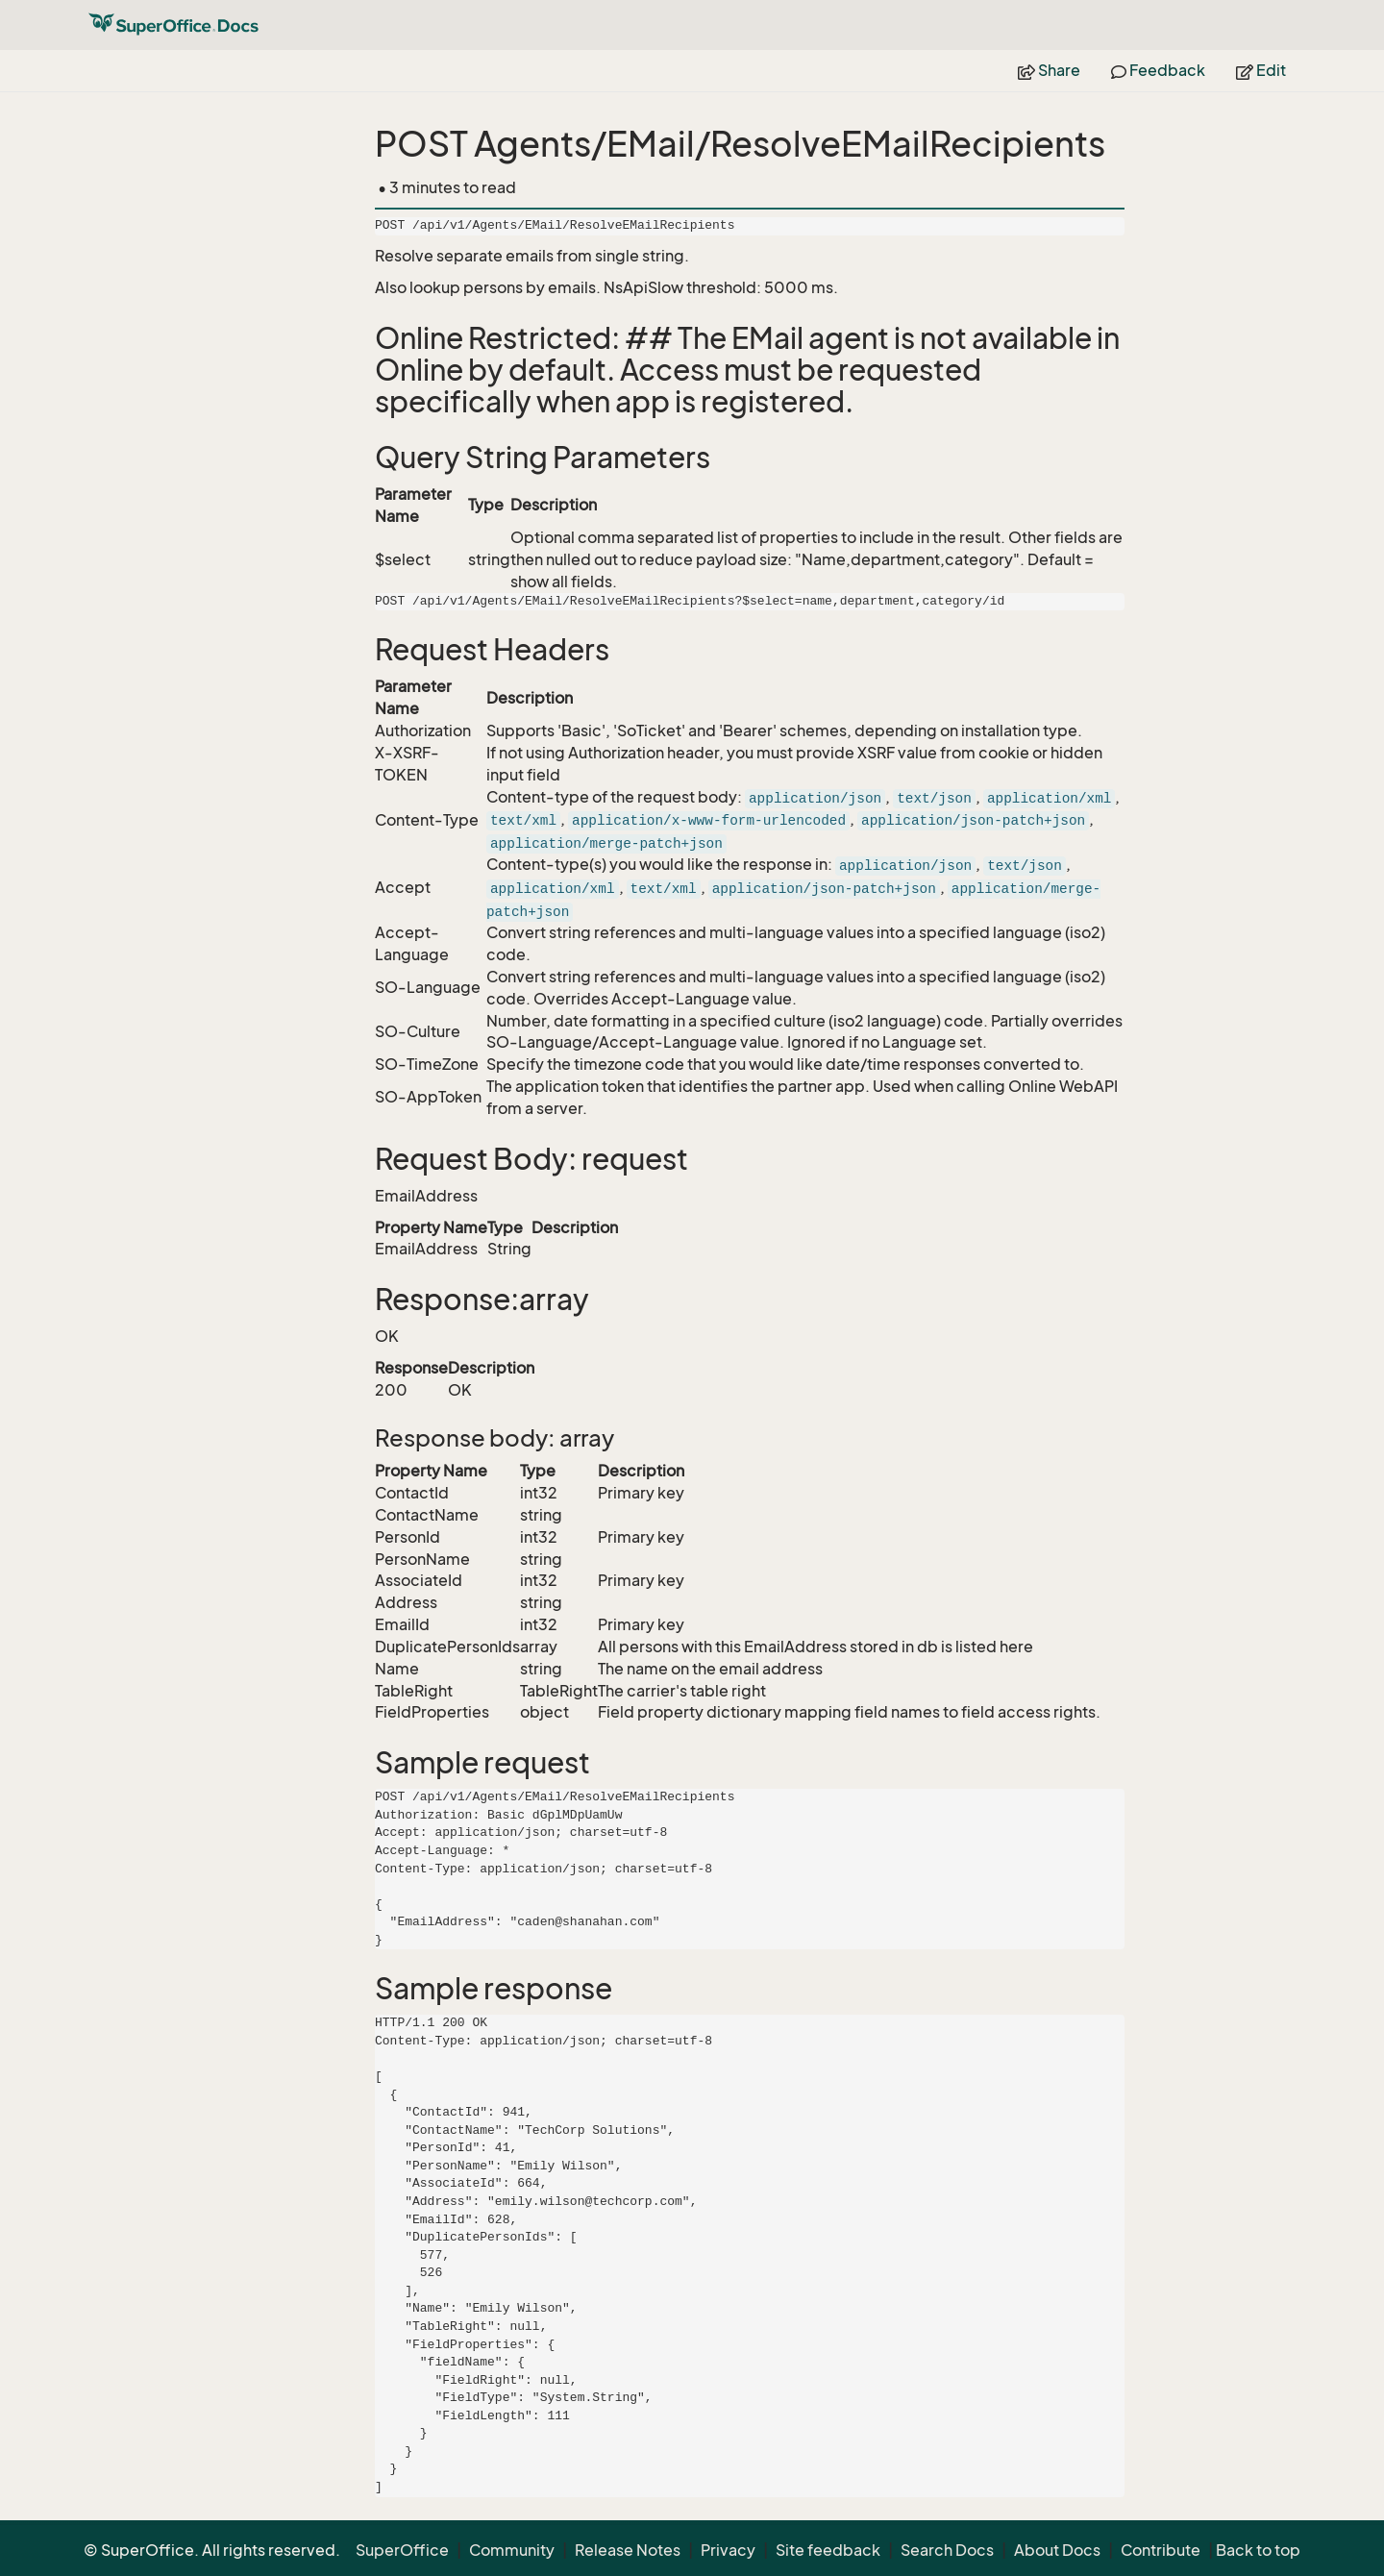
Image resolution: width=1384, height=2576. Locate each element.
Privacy (728, 2550)
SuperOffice (402, 2550)
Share (1049, 70)
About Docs (1057, 2550)
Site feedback (828, 2550)
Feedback (1158, 70)
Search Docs (947, 2550)
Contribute (1160, 2550)
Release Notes (627, 2550)
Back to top (1258, 2550)
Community (512, 2550)
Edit (1261, 70)
